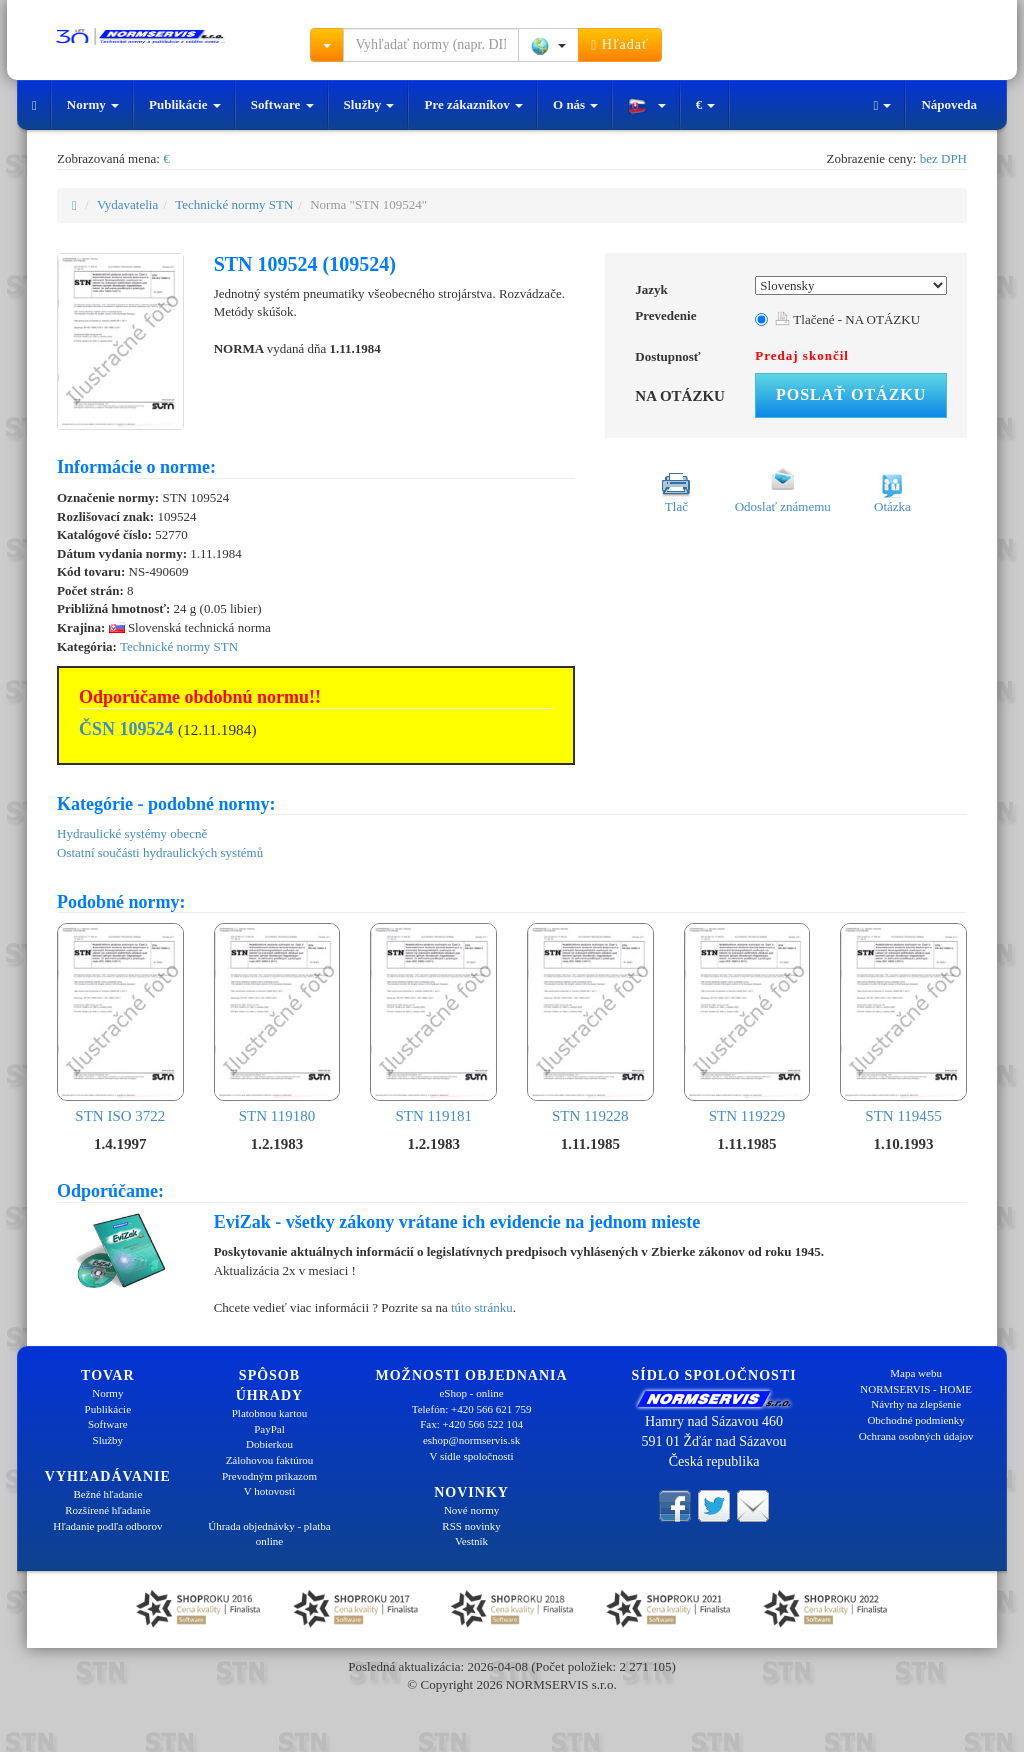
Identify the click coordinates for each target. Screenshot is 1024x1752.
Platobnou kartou (269, 1413)
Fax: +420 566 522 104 (471, 1424)
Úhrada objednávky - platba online (269, 1534)
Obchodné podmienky (915, 1420)
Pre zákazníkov (473, 104)
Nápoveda (949, 104)
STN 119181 (433, 1023)
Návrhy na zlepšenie (916, 1404)
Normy (93, 104)
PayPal (269, 1429)
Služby (369, 104)
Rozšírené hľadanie (107, 1510)
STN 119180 (277, 1023)
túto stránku (482, 1307)
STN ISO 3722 (120, 1023)
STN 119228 (590, 1023)
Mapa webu (916, 1373)
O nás (575, 104)
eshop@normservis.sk (471, 1440)
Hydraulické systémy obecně (132, 833)
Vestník (471, 1541)
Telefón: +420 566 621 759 (472, 1409)
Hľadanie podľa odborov (107, 1526)
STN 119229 (747, 1023)
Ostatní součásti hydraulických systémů (160, 852)
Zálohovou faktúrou (270, 1460)
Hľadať (620, 45)
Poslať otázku (851, 394)
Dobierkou (269, 1444)
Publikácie (185, 104)
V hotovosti (269, 1491)
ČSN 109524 (126, 729)
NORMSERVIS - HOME (916, 1389)
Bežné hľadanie (107, 1494)
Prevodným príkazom (269, 1476)
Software (282, 104)
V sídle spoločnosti (471, 1456)
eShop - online (471, 1393)
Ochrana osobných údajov (916, 1436)
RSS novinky (471, 1526)
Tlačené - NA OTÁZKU (847, 319)
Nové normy (471, 1510)
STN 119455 (903, 1023)
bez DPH (943, 158)
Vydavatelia (127, 204)
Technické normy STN (234, 204)
